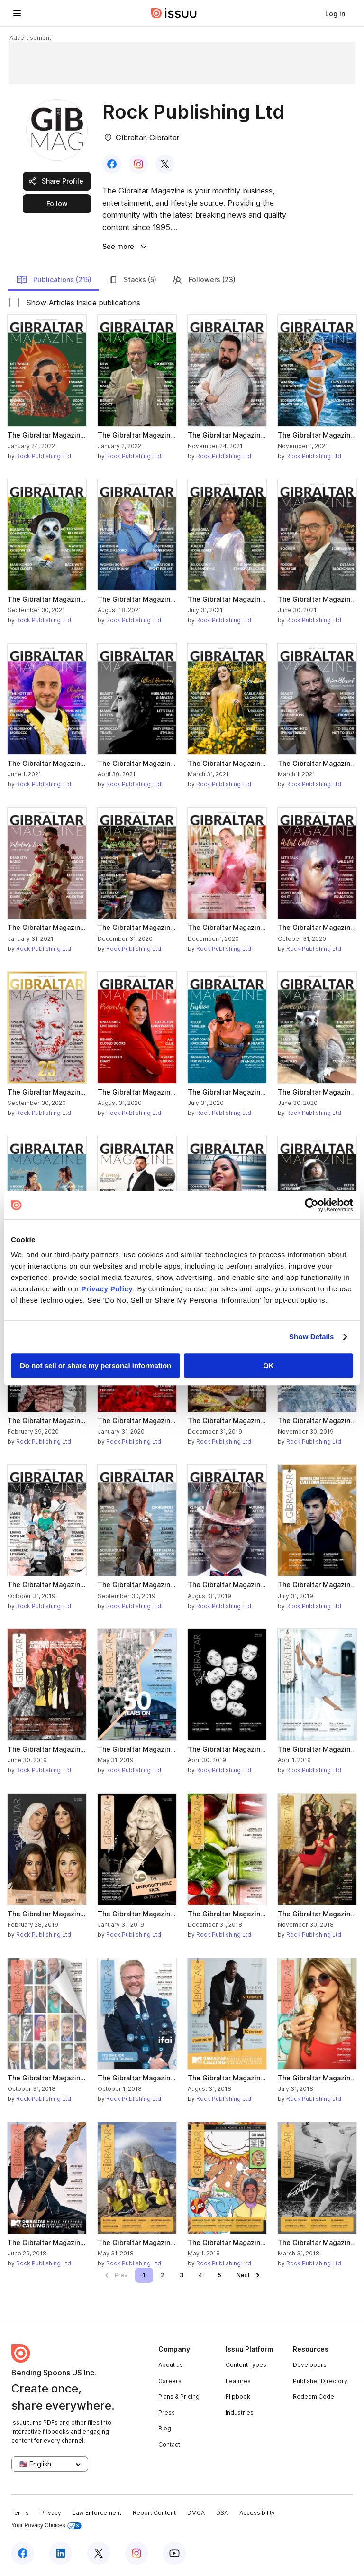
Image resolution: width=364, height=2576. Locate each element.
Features (238, 2380)
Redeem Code (313, 2396)
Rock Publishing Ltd (43, 456)
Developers (310, 2364)
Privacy (50, 2512)
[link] (335, 13)
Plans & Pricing (179, 2396)
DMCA (196, 2512)
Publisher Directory (320, 2380)
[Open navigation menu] (17, 13)
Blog (164, 2428)
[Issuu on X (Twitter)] (98, 2553)
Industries (240, 2412)
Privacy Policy (107, 1289)
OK (268, 1366)
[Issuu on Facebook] (22, 2553)
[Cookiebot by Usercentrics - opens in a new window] (311, 1205)
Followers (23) (204, 279)
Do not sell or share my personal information (95, 1366)
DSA (222, 2512)
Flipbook (238, 2396)
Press (166, 2412)
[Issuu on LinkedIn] (60, 2553)
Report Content (154, 2512)
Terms (20, 2512)
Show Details (311, 1337)
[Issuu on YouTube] (174, 2553)
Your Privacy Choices (46, 2525)
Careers (170, 2380)
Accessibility (257, 2512)
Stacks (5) (131, 279)
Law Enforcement (97, 2512)
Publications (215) (53, 279)
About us (170, 2364)
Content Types (246, 2364)
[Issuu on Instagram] (136, 2553)
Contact (169, 2444)
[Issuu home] (173, 13)
